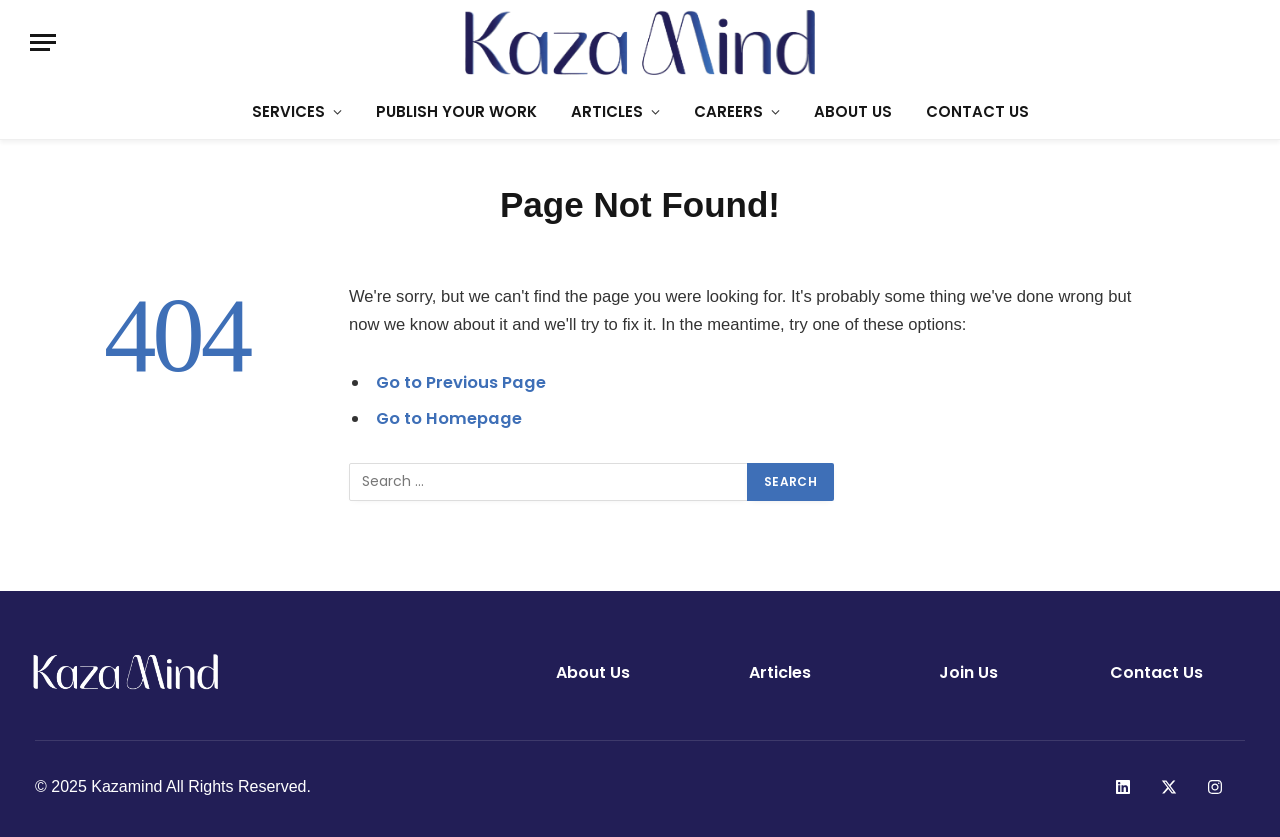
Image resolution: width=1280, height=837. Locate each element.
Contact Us (1156, 672)
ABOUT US (853, 111)
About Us (593, 672)
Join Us (968, 672)
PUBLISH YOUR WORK (456, 111)
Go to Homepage (449, 418)
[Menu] (43, 42)
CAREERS (728, 111)
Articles (780, 672)
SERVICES (288, 111)
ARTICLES (607, 111)
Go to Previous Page (461, 382)
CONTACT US (977, 111)
